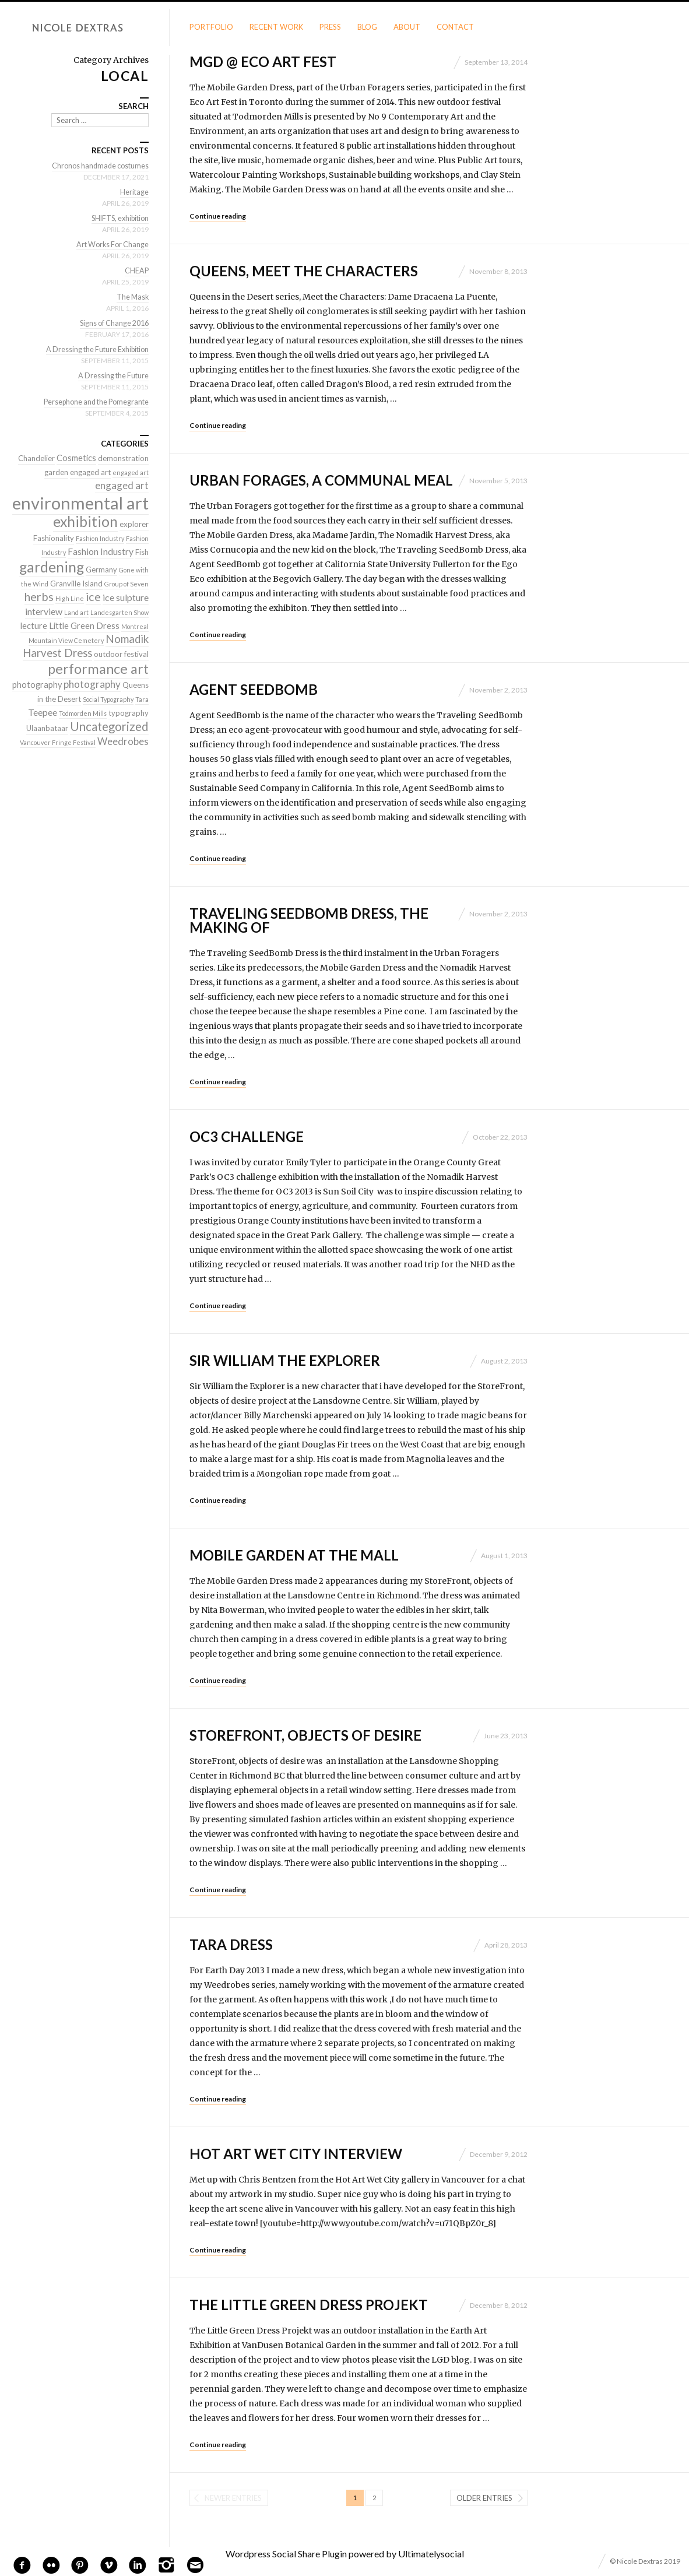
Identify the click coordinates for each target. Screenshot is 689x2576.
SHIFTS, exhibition (117, 218)
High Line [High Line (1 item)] (69, 598)
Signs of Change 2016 (112, 323)
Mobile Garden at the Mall (294, 1555)
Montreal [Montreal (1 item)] (135, 626)
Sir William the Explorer (284, 1360)
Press (330, 26)
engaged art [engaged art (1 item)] (131, 472)
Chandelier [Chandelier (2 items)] (36, 458)
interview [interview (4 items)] (43, 611)
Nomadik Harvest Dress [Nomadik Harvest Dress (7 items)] (86, 645)
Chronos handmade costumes (98, 165)
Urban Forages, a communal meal (321, 480)
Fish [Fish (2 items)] (142, 552)
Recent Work (276, 26)
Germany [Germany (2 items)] (101, 569)
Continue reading (217, 216)
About (406, 26)
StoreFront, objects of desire (305, 1735)
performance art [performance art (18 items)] (98, 668)
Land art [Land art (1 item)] (76, 612)
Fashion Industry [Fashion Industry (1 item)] (100, 538)
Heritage (134, 191)
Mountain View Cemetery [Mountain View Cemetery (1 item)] (66, 640)
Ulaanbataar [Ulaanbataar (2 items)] (47, 728)
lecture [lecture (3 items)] (33, 626)
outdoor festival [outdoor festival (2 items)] (121, 654)
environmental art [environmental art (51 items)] (80, 503)
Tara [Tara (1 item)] (142, 699)
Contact (455, 26)
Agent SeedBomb (253, 689)
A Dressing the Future (112, 375)
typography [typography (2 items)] (128, 713)
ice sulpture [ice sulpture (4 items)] (126, 597)
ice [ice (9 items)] (93, 596)
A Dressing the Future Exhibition (94, 349)
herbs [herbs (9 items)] (39, 596)
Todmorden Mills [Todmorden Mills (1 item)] (83, 713)
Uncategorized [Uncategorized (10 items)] (109, 726)
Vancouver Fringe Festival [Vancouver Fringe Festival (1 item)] (58, 742)
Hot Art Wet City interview (295, 2153)
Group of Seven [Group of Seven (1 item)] (126, 584)
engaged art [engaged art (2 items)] (90, 472)
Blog (367, 26)
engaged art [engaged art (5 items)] (122, 485)
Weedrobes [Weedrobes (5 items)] (123, 741)
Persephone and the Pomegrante (93, 401)
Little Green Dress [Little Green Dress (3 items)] (84, 626)
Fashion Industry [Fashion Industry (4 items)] (100, 551)
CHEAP (136, 270)
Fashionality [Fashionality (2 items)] (53, 538)
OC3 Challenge (246, 1136)
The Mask (132, 296)
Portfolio (211, 26)
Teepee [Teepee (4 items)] (42, 712)
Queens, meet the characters (303, 270)
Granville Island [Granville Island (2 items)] (76, 583)
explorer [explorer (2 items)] (134, 524)
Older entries (484, 2498)
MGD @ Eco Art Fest (262, 61)
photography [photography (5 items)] (92, 684)
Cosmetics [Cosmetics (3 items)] (76, 458)
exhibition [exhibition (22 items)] (85, 521)
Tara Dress (231, 1944)
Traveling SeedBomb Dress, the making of (308, 920)
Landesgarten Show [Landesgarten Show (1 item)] (119, 612)
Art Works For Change (110, 244)
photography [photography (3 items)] (37, 685)
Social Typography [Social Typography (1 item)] (108, 699)
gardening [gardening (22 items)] (51, 566)
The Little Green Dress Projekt (308, 2304)
